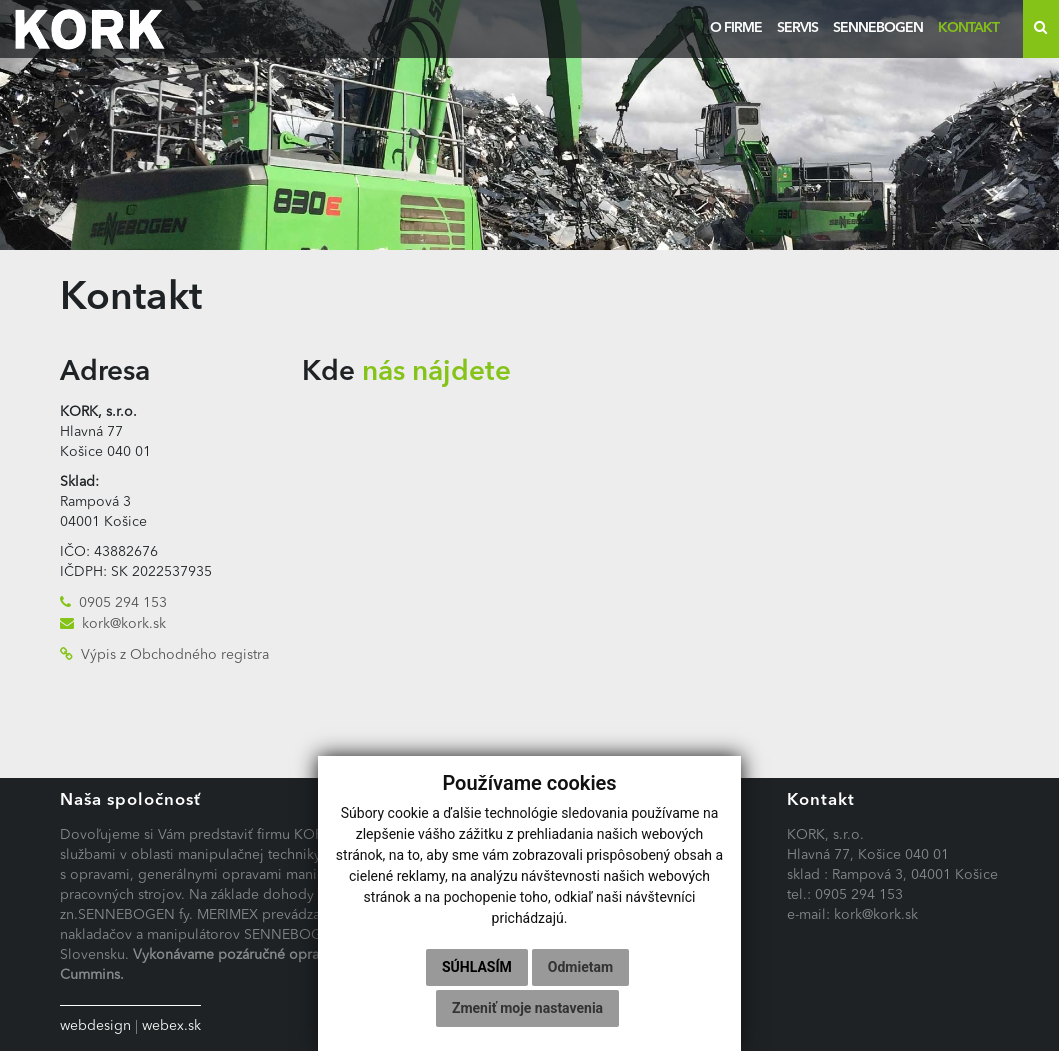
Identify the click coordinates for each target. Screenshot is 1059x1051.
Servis (797, 28)
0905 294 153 (123, 603)
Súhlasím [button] (477, 967)
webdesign (95, 1026)
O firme (736, 28)
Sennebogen (878, 28)
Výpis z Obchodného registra (175, 655)
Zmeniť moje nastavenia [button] (527, 1008)
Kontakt (968, 28)
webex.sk (171, 1026)
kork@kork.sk (124, 624)
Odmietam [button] (580, 967)
